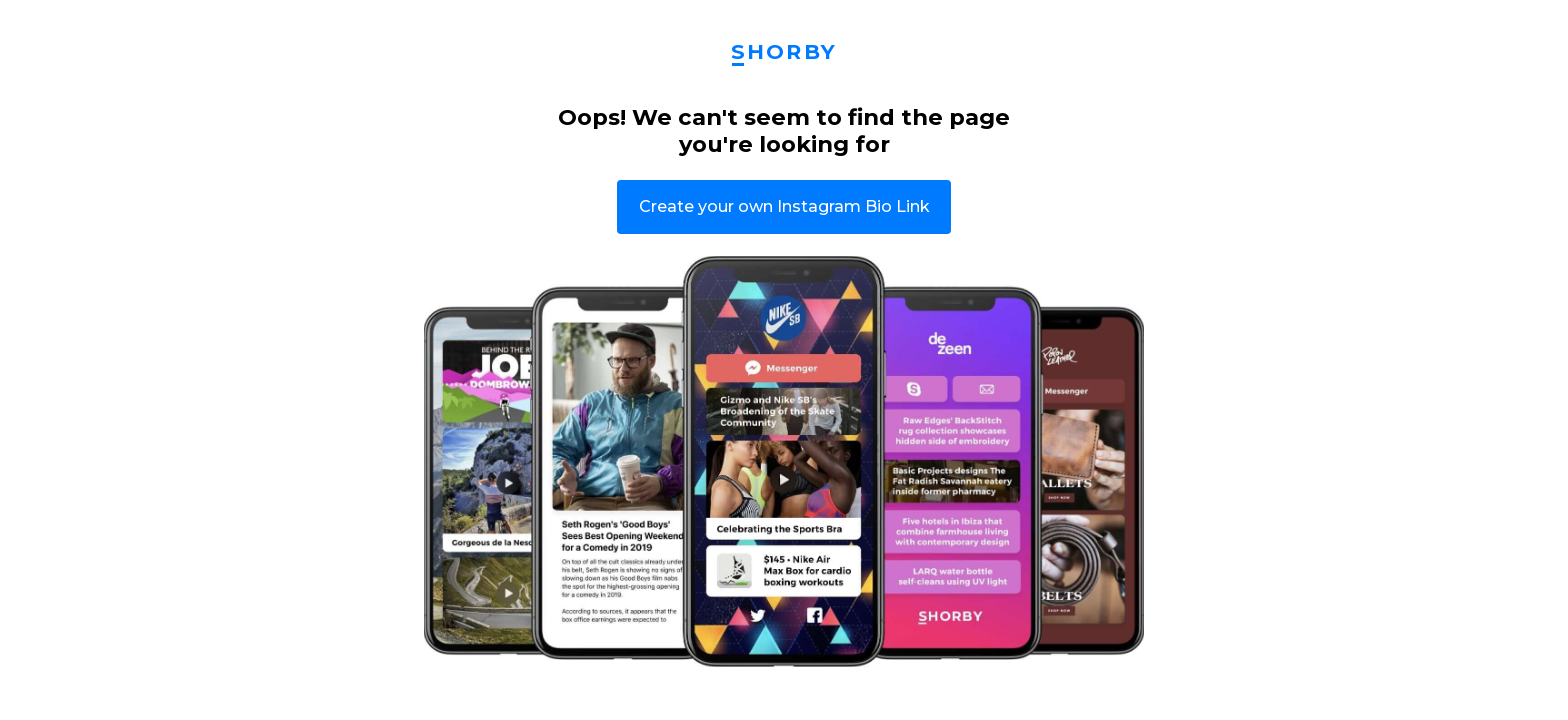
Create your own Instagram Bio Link (784, 206)
